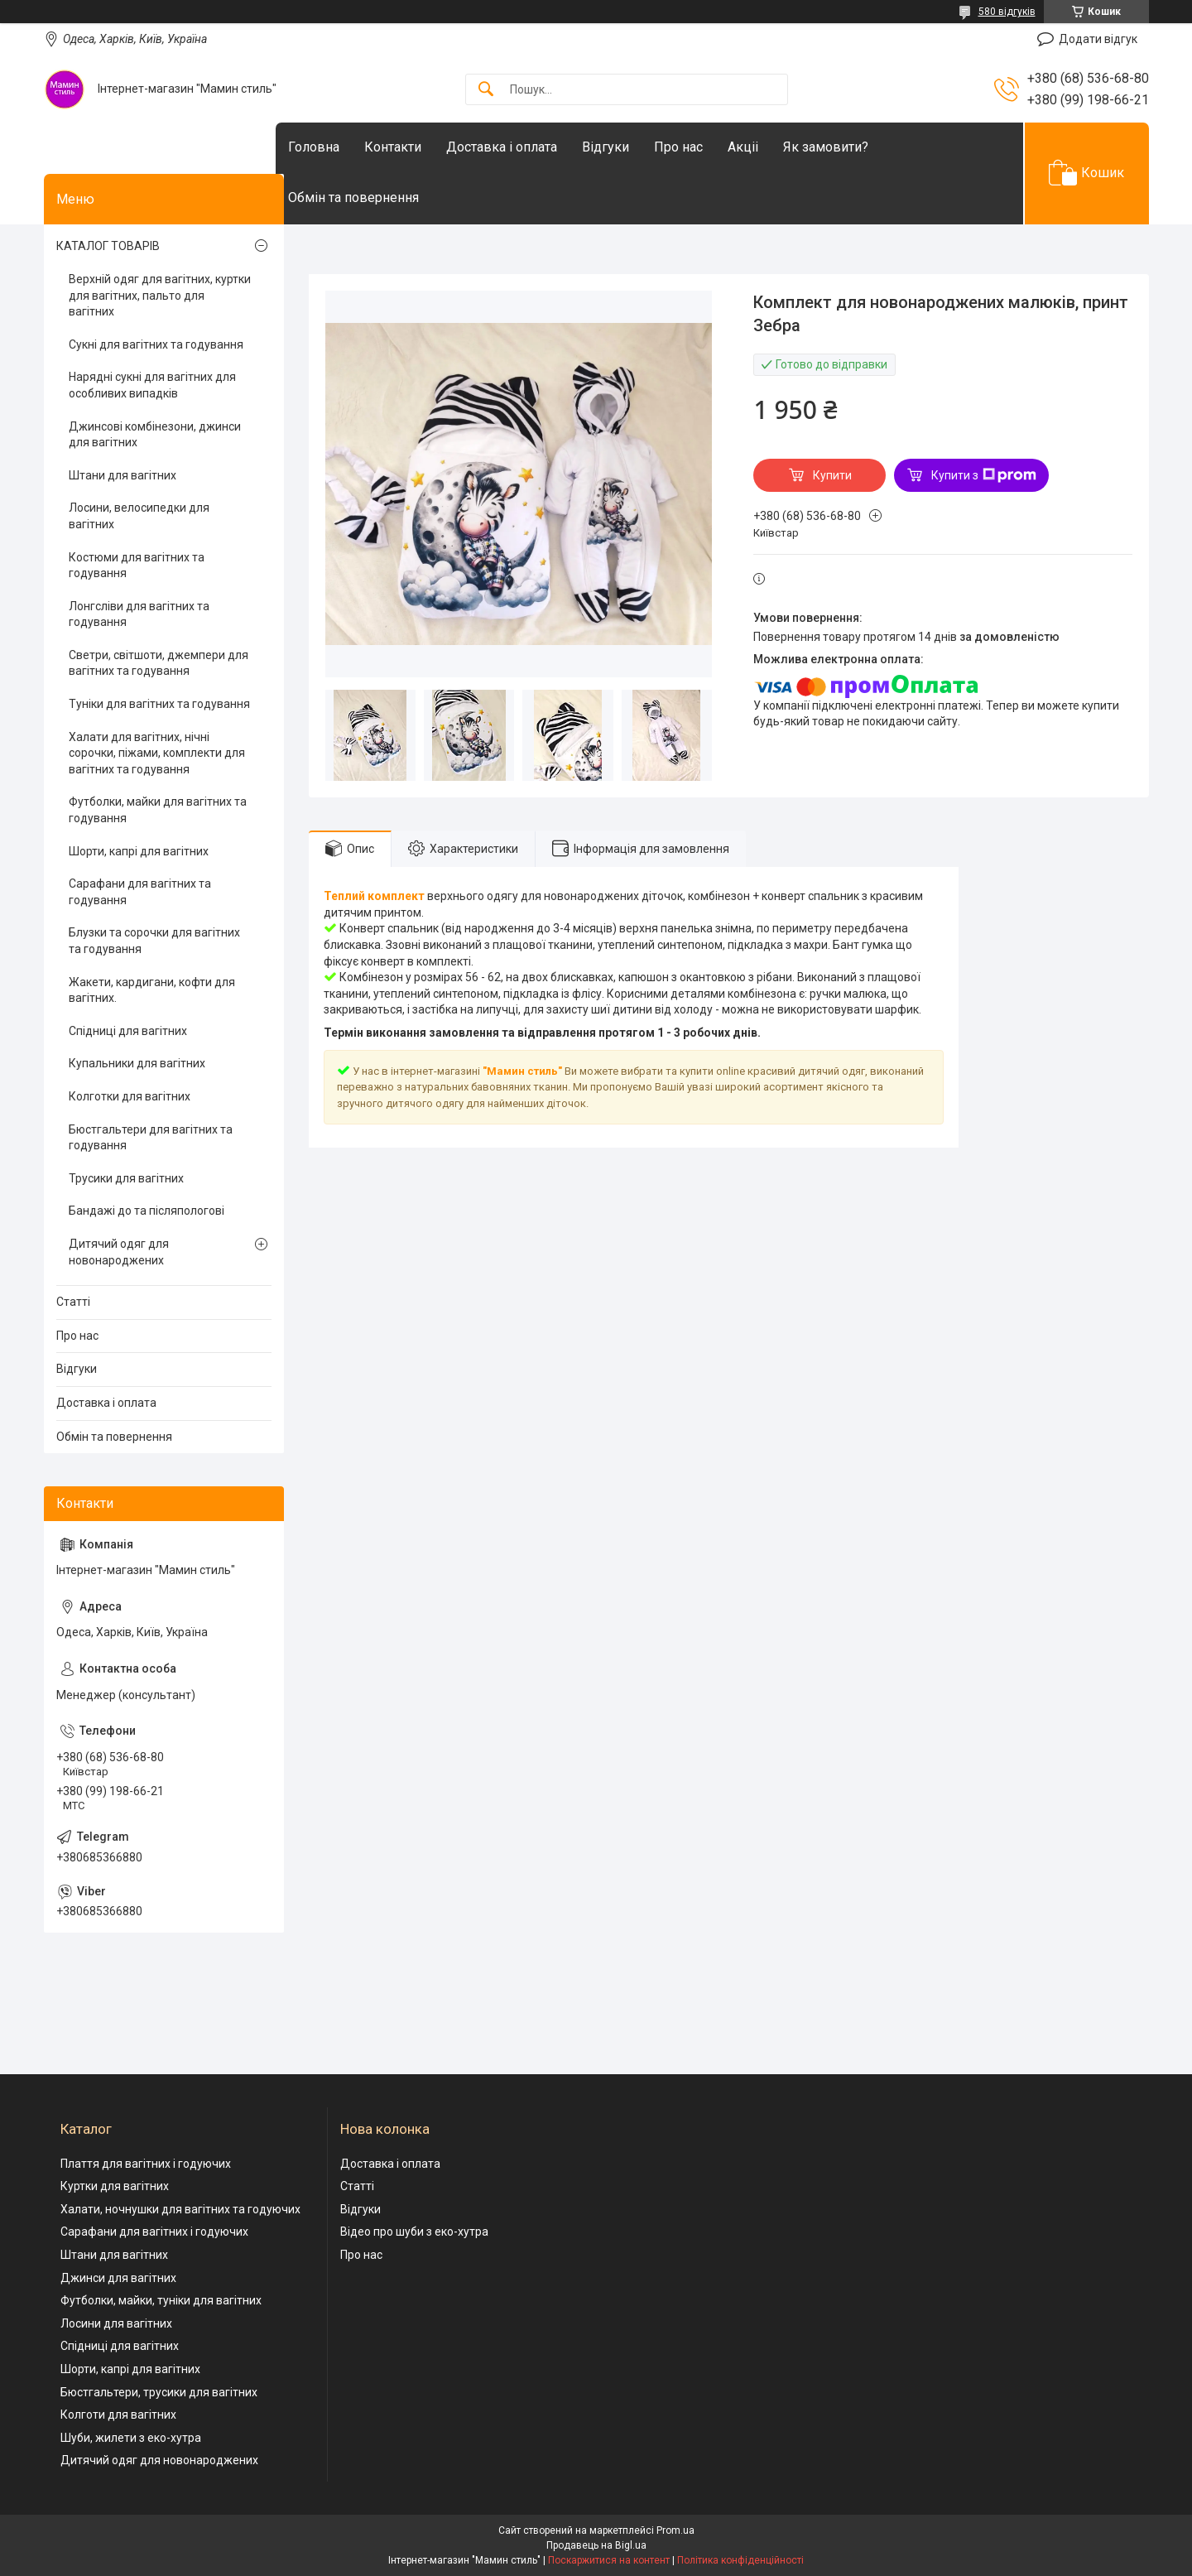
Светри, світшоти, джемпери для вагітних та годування (158, 663)
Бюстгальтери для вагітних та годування (151, 1138)
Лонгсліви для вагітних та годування (139, 614)
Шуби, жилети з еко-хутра (130, 2437)
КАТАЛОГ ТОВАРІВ (108, 246)
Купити (832, 475)
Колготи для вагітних (118, 2414)
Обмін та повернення (386, 197)
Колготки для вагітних (129, 1096)
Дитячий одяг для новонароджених (119, 1252)
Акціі (776, 147)
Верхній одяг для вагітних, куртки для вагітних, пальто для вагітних (160, 295)
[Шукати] (485, 90)
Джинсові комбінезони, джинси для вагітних (155, 435)
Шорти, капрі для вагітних (139, 851)
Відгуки (638, 147)
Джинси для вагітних (118, 2278)
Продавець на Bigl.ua (596, 2545)
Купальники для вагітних (137, 1063)
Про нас (711, 147)
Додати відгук (1098, 39)
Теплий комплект (374, 896)
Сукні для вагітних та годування (156, 344)
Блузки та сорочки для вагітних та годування (154, 941)
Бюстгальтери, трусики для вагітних (158, 2392)
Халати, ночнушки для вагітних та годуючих (180, 2209)
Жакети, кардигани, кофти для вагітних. (152, 990)
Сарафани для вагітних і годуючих (154, 2231)
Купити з (983, 475)
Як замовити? (858, 147)
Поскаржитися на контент (609, 2560)
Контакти (425, 147)
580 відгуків (1007, 11)
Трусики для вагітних (126, 1178)
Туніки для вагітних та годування (159, 703)
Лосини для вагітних (116, 2323)
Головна (346, 147)
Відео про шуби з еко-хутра (414, 2231)
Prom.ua (675, 2530)
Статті (73, 1301)
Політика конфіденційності (740, 2560)
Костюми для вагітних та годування (136, 565)
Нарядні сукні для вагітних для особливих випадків (152, 385)
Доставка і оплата (534, 147)
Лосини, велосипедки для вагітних (139, 516)
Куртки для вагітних (114, 2186)
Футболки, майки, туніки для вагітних (161, 2300)
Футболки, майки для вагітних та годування (158, 810)
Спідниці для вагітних (128, 1031)
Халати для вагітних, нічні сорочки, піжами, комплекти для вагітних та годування (157, 753)
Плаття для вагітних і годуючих (145, 2163)
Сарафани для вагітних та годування (140, 892)
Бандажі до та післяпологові (146, 1210)
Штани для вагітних (122, 475)
